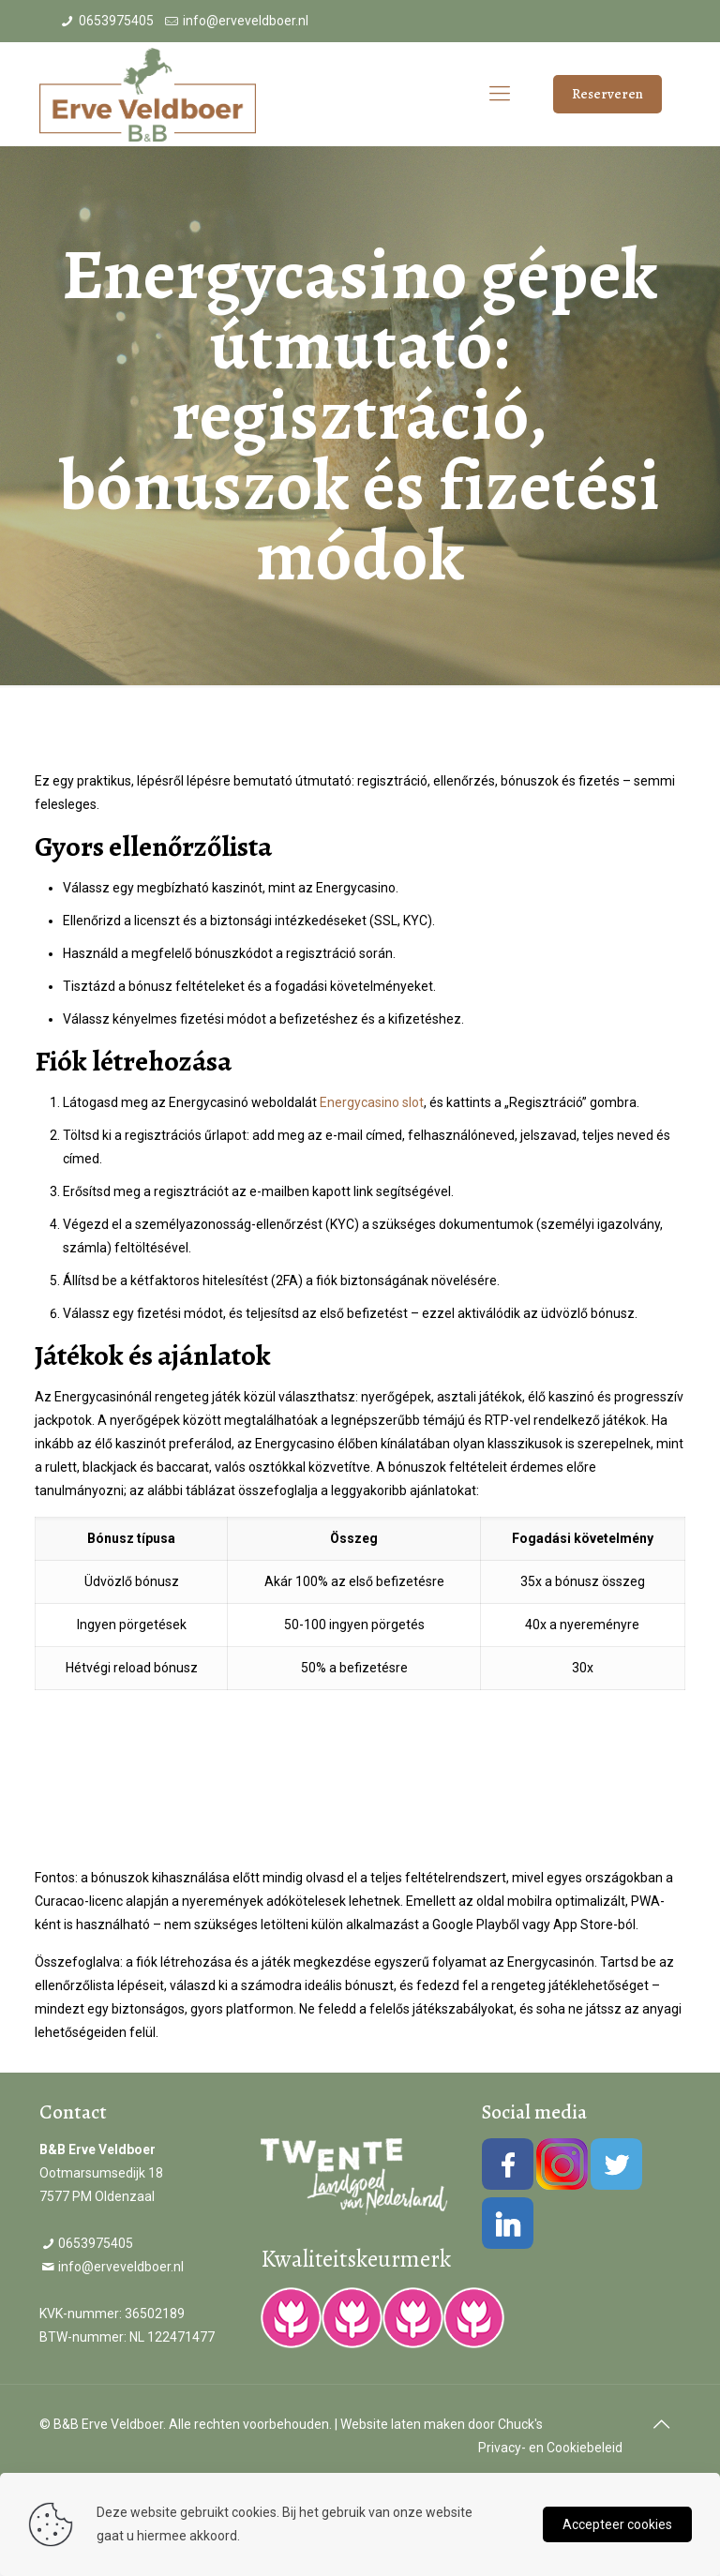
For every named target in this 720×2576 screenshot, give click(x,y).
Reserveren (607, 93)
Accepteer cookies (617, 2524)
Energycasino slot (372, 1102)
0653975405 (116, 20)
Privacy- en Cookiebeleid (550, 2447)
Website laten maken (402, 2424)
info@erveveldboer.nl (245, 20)
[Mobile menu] (500, 94)
